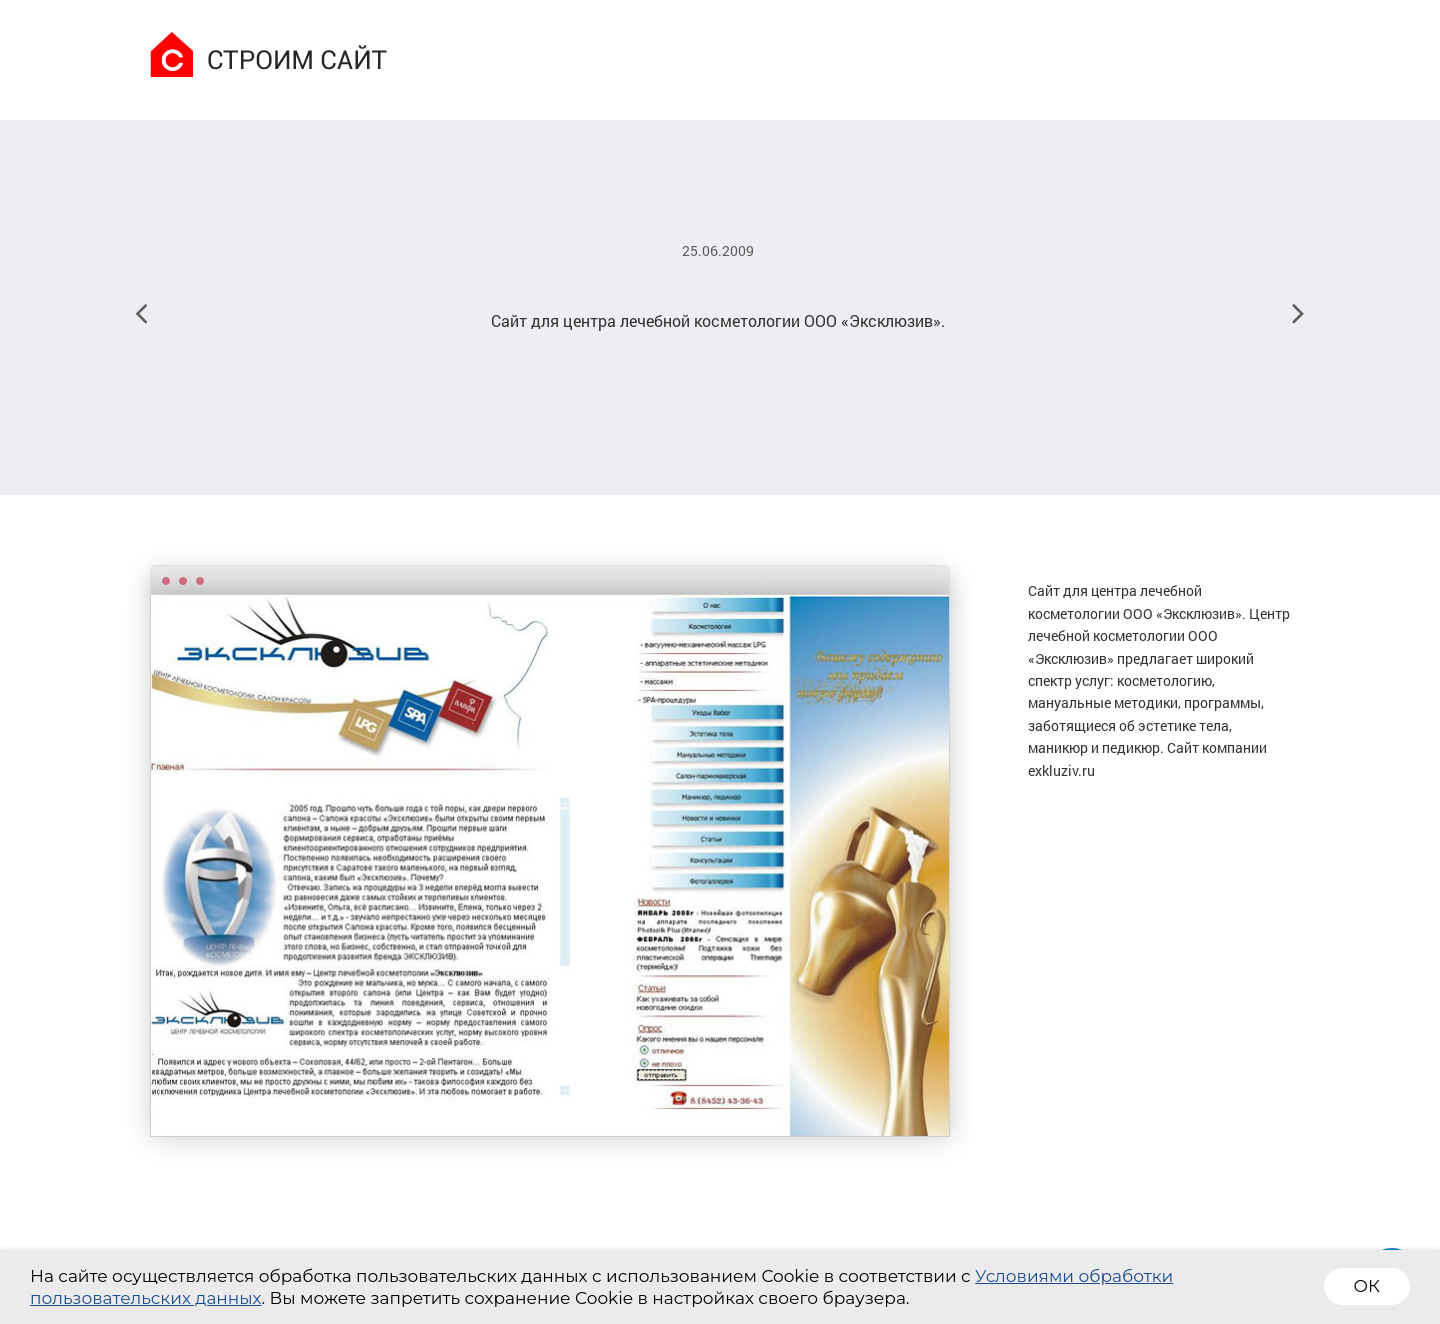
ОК (1367, 1286)
